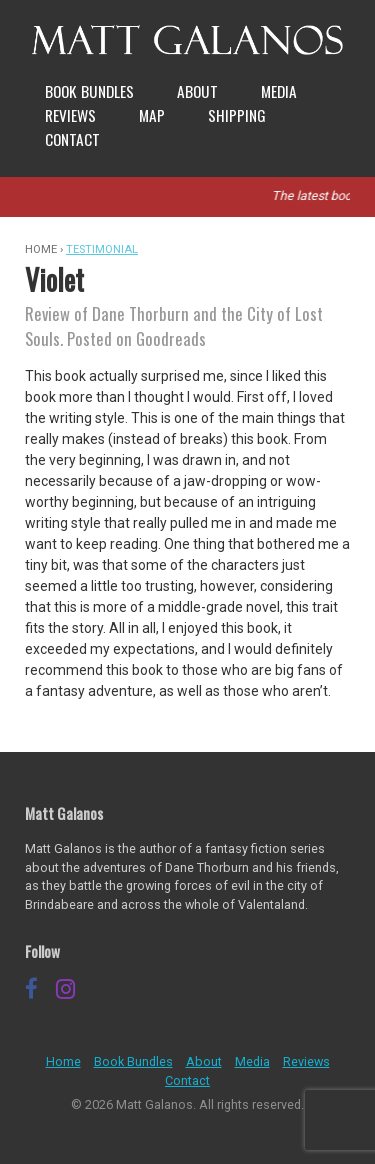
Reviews (70, 115)
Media (279, 91)
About (197, 91)
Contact (72, 139)
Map (152, 115)
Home (63, 1061)
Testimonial (102, 249)
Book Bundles (89, 91)
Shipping (237, 115)
